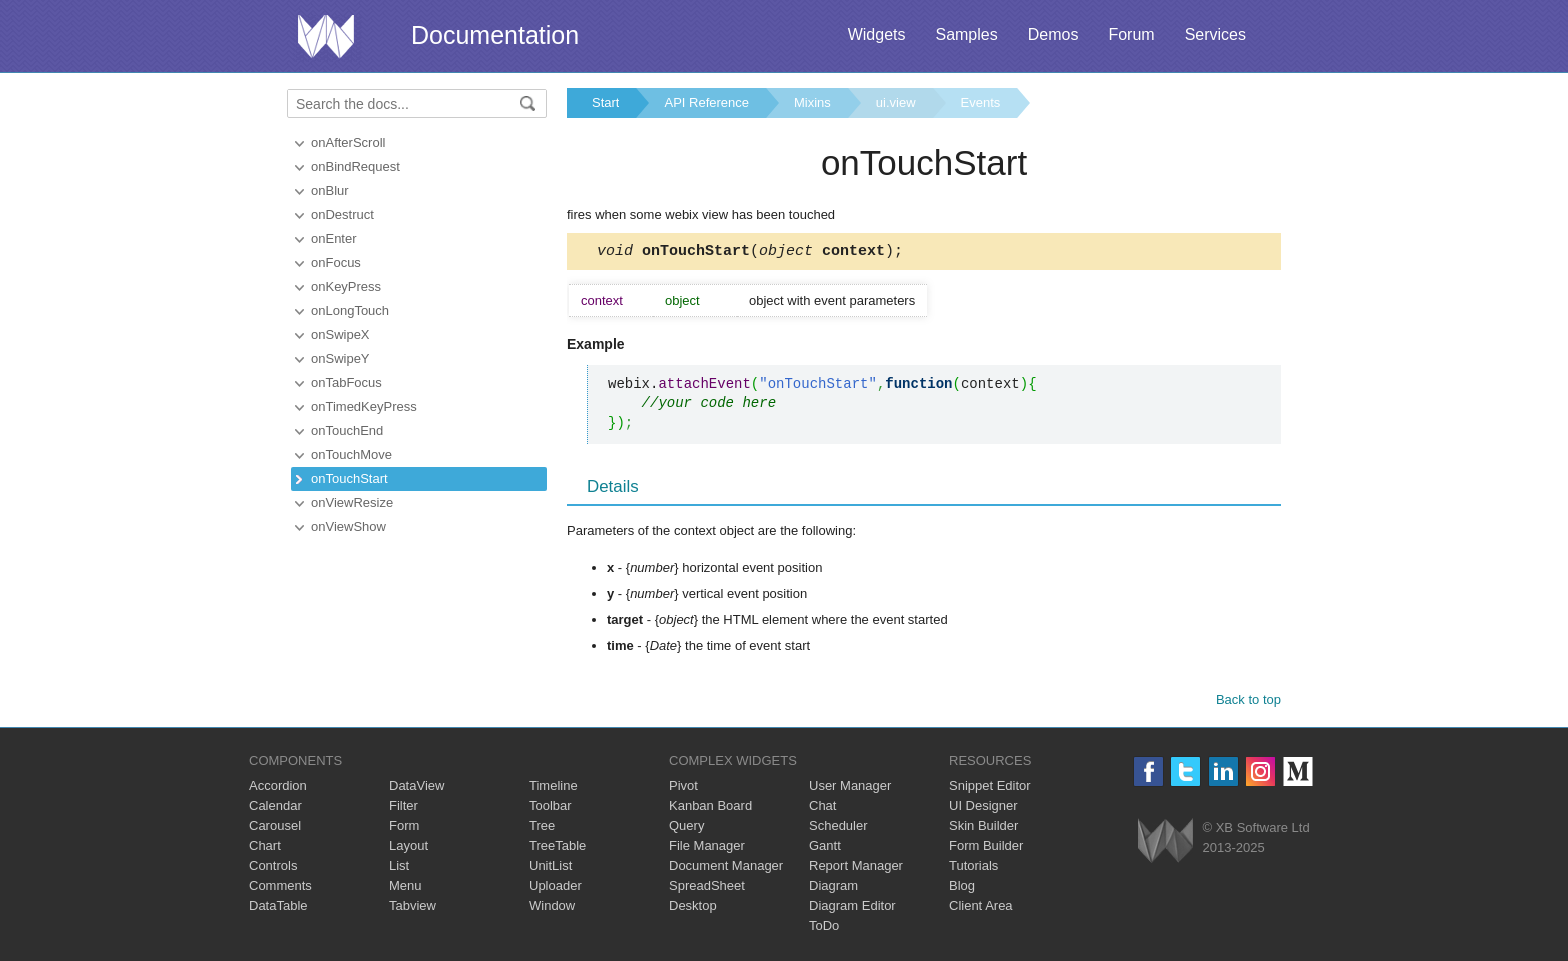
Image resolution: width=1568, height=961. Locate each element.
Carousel (275, 828)
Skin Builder (983, 828)
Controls (273, 868)
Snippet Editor (990, 788)
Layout (408, 848)
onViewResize (352, 502)
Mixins (812, 102)
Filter (403, 808)
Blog (962, 888)
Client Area (981, 908)
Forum (1131, 34)
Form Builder (986, 848)
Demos (1053, 34)
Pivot (683, 788)
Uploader (555, 888)
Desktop (693, 908)
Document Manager (726, 868)
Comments (280, 888)
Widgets (877, 34)
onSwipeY (340, 358)
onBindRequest (355, 166)
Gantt (825, 848)
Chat (822, 808)
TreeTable (557, 848)
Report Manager (856, 868)
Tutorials (973, 868)
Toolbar (550, 808)
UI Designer (983, 808)
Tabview (412, 908)
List (399, 868)
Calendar (275, 808)
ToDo (824, 928)
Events (981, 102)
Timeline (553, 788)
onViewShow (348, 526)
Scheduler (838, 828)
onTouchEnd (347, 430)
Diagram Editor (852, 908)
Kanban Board (710, 808)
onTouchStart (349, 478)
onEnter (334, 238)
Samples (966, 34)
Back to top (1248, 702)
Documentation (495, 35)
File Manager (707, 848)
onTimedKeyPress (364, 406)
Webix (1165, 843)
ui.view (896, 102)
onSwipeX (340, 334)
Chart (265, 848)
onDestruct (342, 214)
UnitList (550, 868)
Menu (405, 888)
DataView (416, 788)
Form (404, 828)
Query (686, 828)
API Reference (706, 102)
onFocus (336, 262)
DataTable (278, 908)
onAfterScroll (348, 142)
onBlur (330, 190)
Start (605, 102)
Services (1215, 34)
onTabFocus (346, 382)
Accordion (278, 788)
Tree (542, 828)
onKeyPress (346, 286)
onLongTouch (350, 310)
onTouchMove (351, 454)
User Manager (850, 788)
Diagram (833, 888)
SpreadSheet (707, 888)
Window (552, 908)
